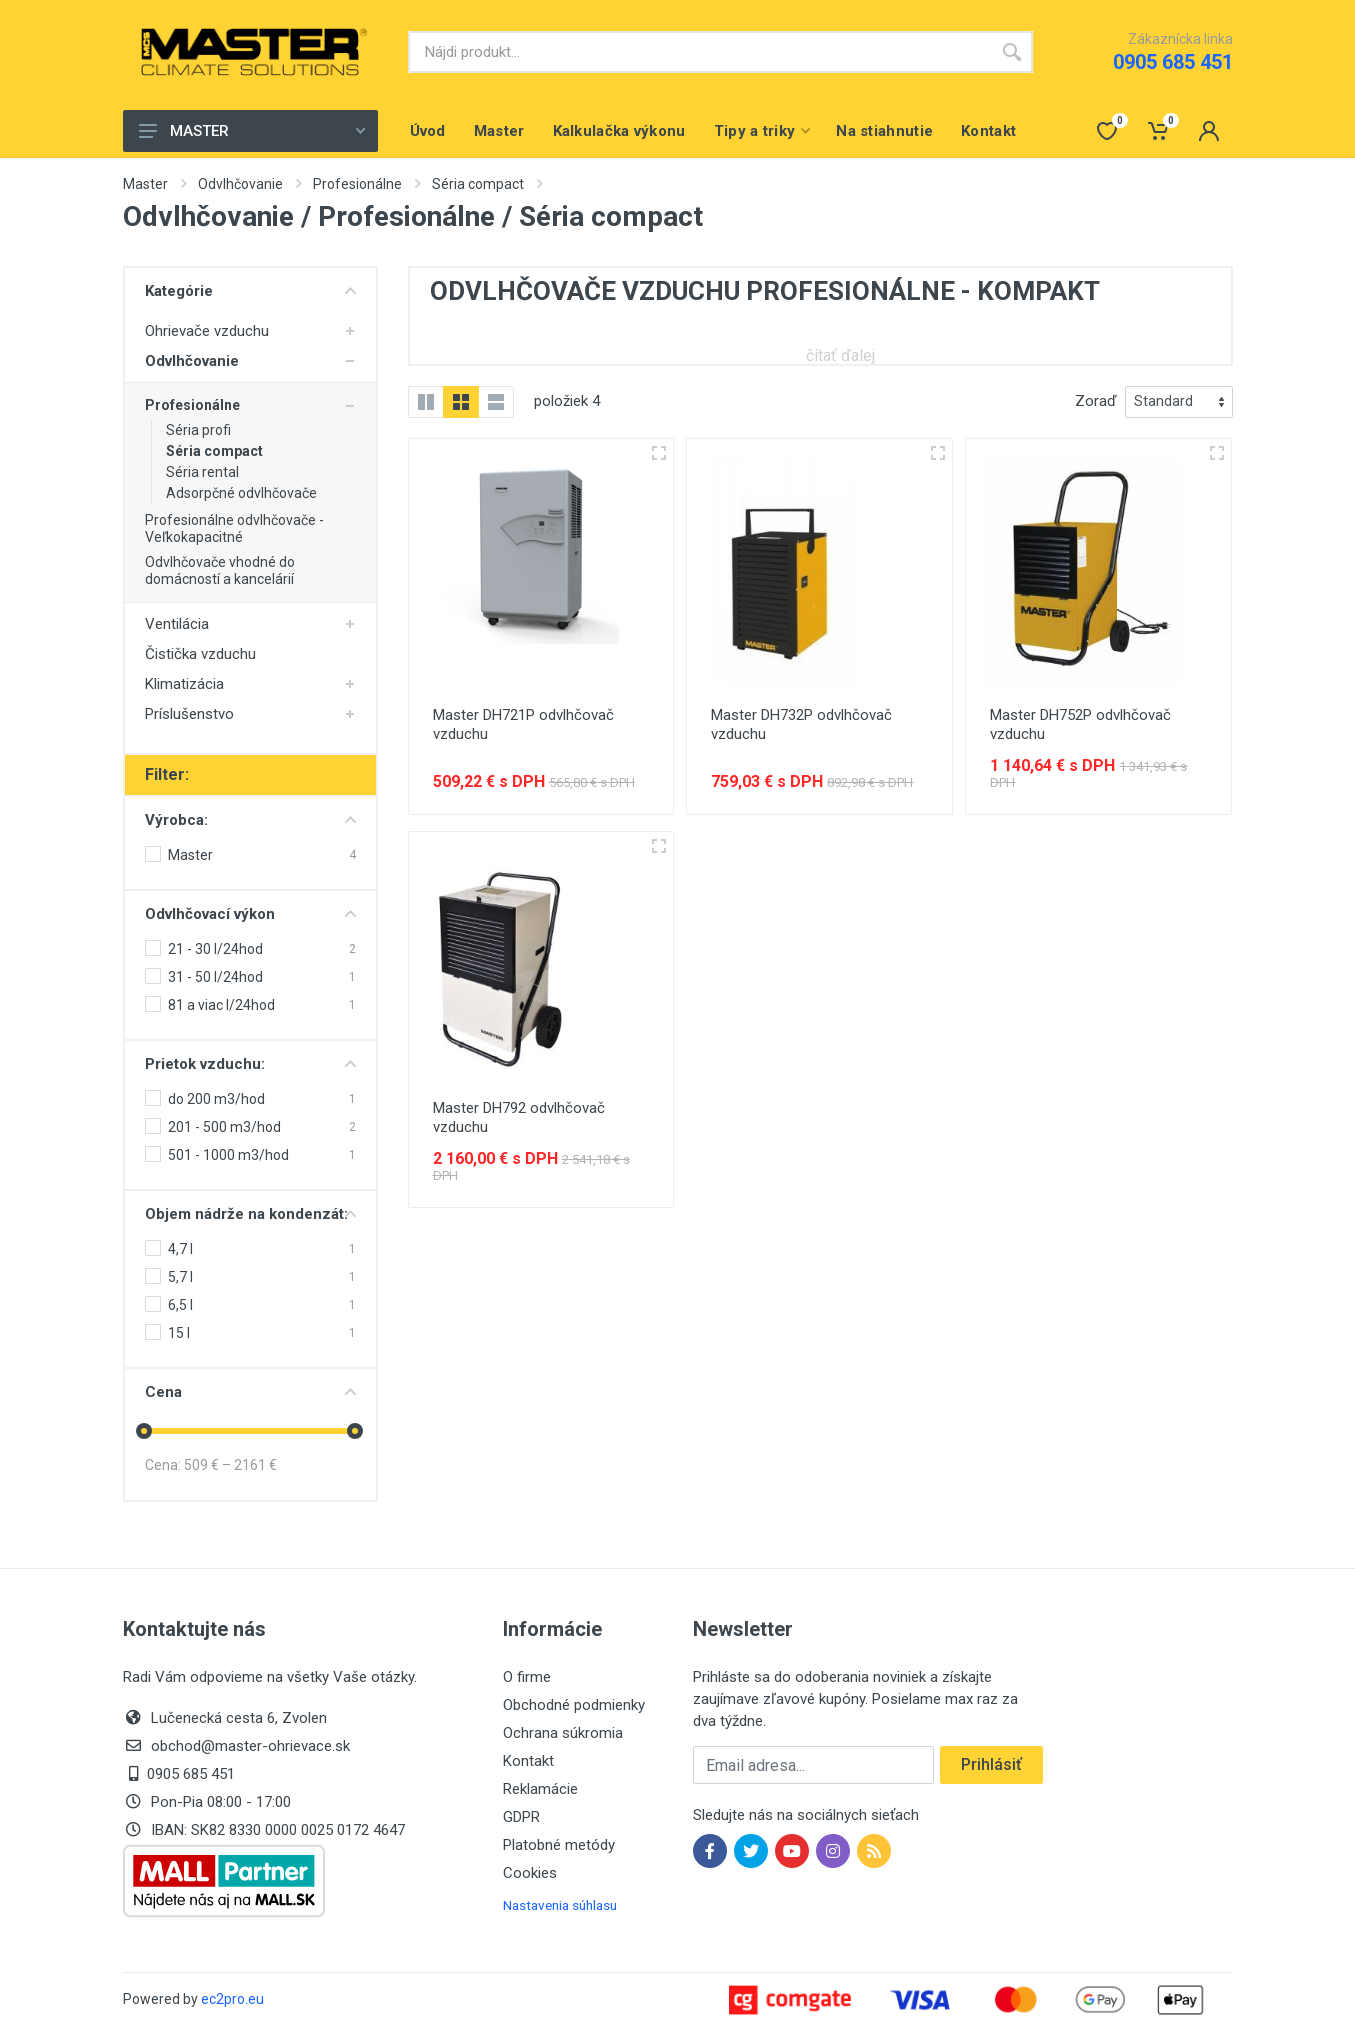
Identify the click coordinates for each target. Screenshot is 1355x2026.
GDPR (521, 1817)
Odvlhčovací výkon (250, 914)
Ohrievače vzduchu (207, 331)
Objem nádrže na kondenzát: (250, 1214)
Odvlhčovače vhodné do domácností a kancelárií (220, 570)
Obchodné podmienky (574, 1705)
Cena (250, 1392)
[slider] (145, 1431)
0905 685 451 (1173, 62)
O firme (527, 1677)
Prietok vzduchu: (250, 1064)
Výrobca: (250, 820)
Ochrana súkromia (563, 1733)
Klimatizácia (184, 684)
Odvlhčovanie (240, 184)
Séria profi (198, 430)
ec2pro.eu (232, 1999)
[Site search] (699, 52)
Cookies (530, 1873)
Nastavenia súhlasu (560, 1905)
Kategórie (250, 291)
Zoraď (1096, 401)
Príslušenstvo (189, 714)
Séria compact (478, 184)
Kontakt (528, 1761)
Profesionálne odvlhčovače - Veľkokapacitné (234, 528)
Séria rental (202, 472)
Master (145, 184)
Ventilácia (177, 624)
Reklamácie (540, 1789)
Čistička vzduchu (200, 654)
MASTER (252, 131)
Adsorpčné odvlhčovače (241, 493)
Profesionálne (357, 184)
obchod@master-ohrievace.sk (250, 1746)
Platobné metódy (559, 1845)
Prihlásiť (991, 1764)
